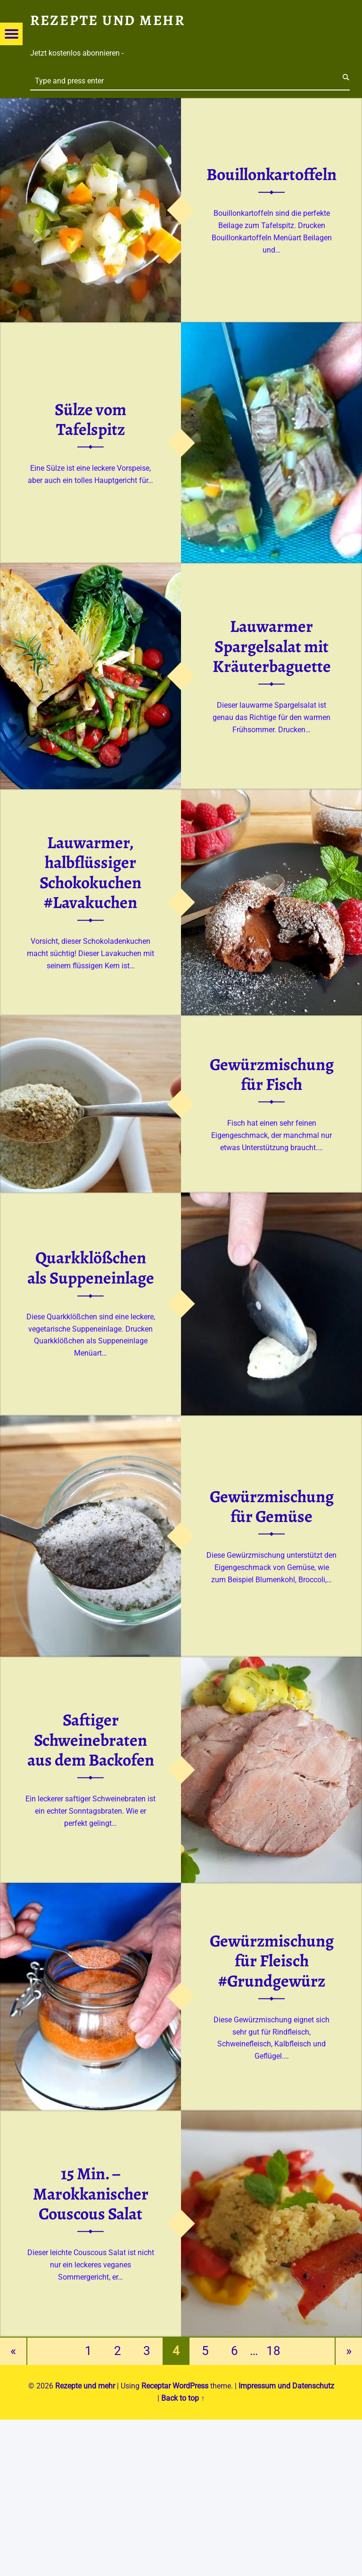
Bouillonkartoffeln (271, 174)
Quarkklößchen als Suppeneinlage (90, 1268)
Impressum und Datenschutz (286, 2385)
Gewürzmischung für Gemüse (272, 1506)
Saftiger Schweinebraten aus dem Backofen (90, 1740)
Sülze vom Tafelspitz (90, 419)
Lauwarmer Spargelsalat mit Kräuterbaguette (272, 646)
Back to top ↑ (183, 2398)
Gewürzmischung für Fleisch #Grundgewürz (272, 1960)
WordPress (190, 2385)
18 (273, 2351)
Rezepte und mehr (85, 2385)
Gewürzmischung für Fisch (272, 1074)
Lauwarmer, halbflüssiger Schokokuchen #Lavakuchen (90, 872)
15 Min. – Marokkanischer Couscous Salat (90, 2193)
